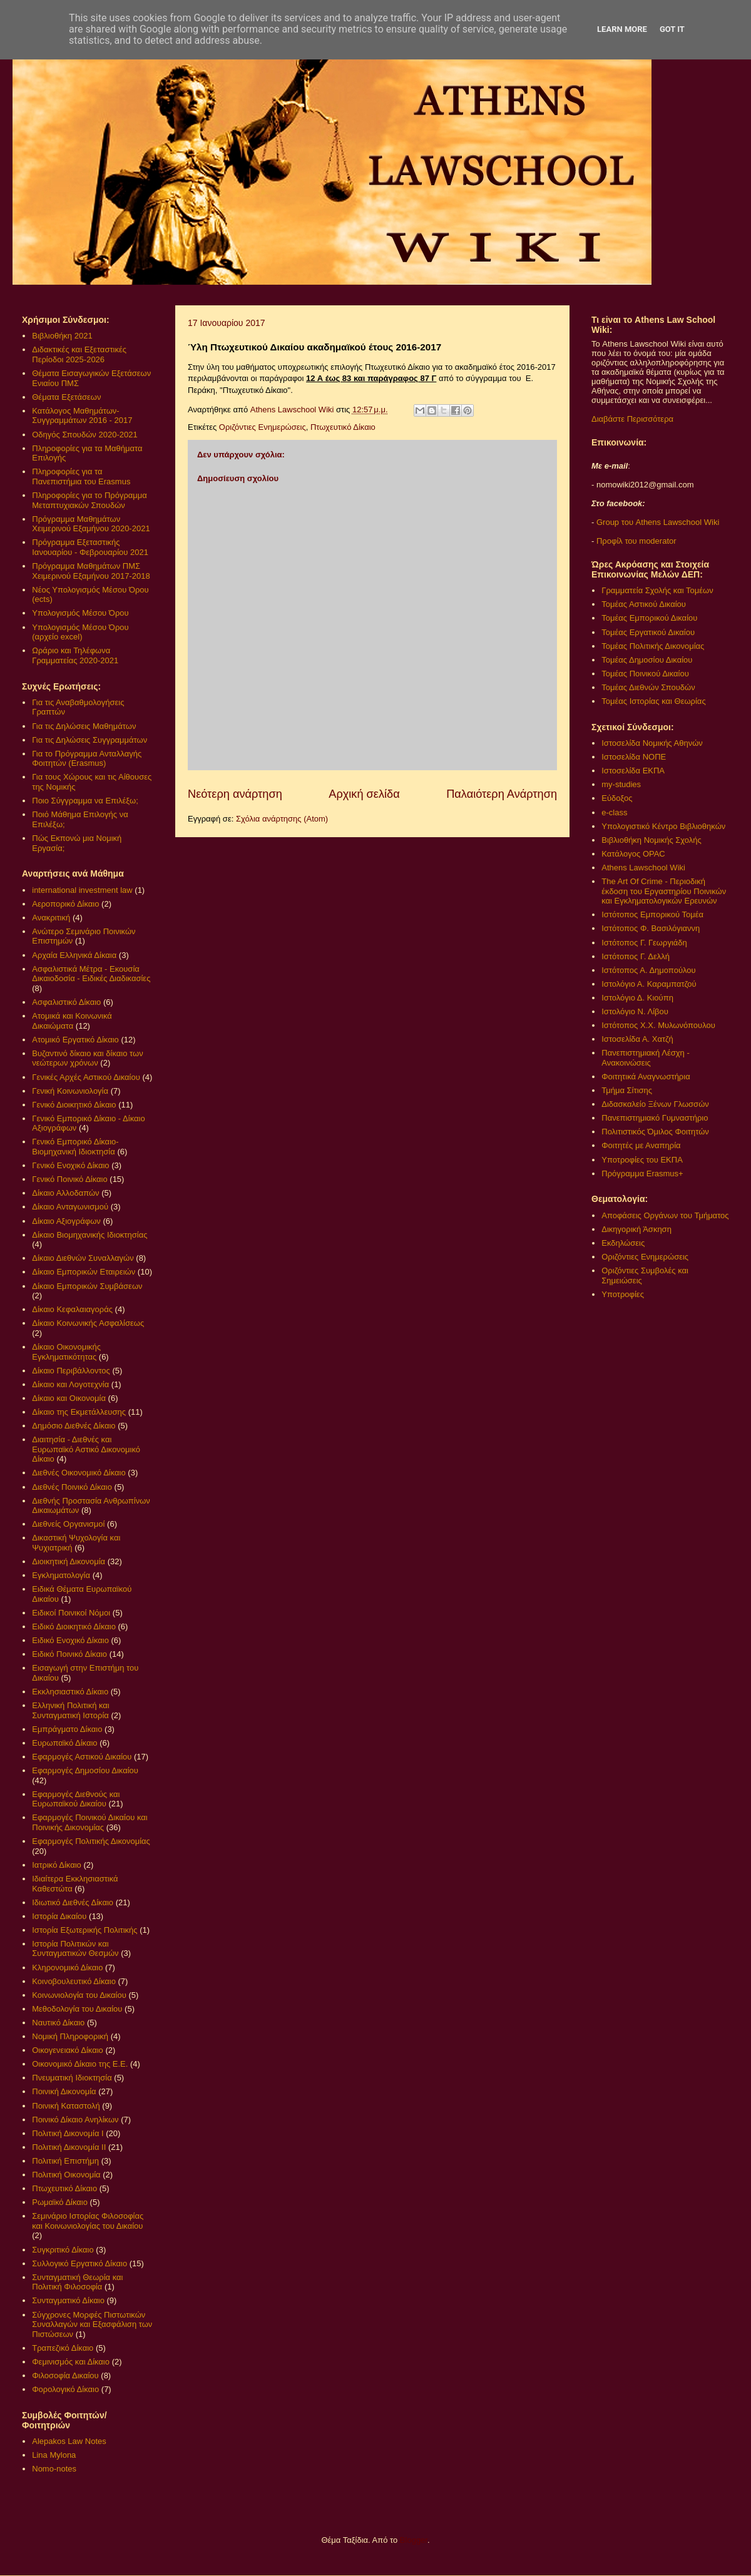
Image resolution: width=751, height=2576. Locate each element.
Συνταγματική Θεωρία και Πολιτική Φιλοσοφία (77, 2282)
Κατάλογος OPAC (633, 853)
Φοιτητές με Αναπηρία (640, 1145)
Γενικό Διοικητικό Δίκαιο (74, 1104)
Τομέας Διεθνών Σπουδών (648, 687)
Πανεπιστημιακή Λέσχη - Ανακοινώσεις (645, 1057)
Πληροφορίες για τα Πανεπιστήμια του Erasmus (81, 476)
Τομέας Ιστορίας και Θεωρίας (653, 701)
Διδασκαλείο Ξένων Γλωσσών (655, 1104)
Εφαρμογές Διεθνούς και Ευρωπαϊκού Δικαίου (76, 1799)
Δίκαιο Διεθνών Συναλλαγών (82, 1258)
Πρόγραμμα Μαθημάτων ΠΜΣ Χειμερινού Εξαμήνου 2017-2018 (91, 571)
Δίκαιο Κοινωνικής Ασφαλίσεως (88, 1323)
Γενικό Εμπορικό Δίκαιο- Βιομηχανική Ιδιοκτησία (75, 1146)
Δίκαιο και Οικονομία (69, 1398)
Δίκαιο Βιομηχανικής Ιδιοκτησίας (89, 1235)
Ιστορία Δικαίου (59, 1916)
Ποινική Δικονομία (64, 2091)
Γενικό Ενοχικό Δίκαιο (70, 1165)
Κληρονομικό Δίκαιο (67, 1967)
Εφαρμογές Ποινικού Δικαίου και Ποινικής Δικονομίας (89, 1822)
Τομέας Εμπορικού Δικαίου (649, 618)
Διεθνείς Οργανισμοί (68, 1524)
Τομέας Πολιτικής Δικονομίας (652, 646)
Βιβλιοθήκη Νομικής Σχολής (651, 840)
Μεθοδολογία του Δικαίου (77, 2008)
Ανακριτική (51, 917)
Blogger (413, 2540)
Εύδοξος (616, 798)
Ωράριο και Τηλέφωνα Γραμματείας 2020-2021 (75, 655)
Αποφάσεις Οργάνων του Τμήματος (664, 1215)
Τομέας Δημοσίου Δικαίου (646, 659)
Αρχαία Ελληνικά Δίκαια (74, 955)
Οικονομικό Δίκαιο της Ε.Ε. (80, 2064)
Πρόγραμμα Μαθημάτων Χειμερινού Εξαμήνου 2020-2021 (91, 524)
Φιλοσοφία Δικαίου (65, 2375)
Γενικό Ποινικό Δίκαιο (69, 1179)
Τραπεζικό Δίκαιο (62, 2348)
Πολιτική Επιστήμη (65, 2161)
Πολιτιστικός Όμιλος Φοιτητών (655, 1131)
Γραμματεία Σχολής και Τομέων (657, 590)
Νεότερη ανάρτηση (235, 794)
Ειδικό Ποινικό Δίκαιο (69, 1654)
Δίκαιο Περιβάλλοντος (71, 1370)
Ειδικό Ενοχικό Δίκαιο (70, 1640)
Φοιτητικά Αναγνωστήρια (645, 1076)
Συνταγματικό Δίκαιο (68, 2300)
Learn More (622, 29)
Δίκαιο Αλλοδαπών (65, 1193)
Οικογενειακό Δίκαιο (67, 2050)
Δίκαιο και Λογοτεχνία (70, 1384)
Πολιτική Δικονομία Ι (67, 2133)
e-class (614, 812)
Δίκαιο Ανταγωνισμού (70, 1206)
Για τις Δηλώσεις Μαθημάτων (84, 726)
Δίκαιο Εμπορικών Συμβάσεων (87, 1286)
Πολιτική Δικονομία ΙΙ (69, 2147)
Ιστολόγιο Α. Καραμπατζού (648, 984)
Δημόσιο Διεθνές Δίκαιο (73, 1425)
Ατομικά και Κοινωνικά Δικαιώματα (72, 1021)
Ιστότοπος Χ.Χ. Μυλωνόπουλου (658, 1025)
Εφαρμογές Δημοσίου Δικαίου (85, 1770)
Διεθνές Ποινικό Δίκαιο (72, 1487)
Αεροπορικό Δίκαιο (65, 904)
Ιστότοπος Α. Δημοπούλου (648, 970)
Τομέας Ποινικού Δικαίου (645, 673)
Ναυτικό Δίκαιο (58, 2022)
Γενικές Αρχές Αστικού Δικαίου (86, 1077)
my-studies (621, 784)
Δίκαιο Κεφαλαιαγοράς (72, 1309)
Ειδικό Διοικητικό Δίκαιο (74, 1626)
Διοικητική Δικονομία (68, 1561)
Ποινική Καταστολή (66, 2105)
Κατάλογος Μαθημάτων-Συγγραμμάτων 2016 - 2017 (82, 415)
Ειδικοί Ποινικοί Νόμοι (71, 1612)
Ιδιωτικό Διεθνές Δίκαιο (72, 1902)
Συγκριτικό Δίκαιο (62, 2249)
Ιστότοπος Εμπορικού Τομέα (652, 914)
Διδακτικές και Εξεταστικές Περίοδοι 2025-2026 (79, 354)
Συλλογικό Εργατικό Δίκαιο (79, 2263)
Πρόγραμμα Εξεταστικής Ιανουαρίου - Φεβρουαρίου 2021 (90, 547)
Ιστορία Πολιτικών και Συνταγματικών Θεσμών (75, 1948)
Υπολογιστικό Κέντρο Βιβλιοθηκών (663, 826)
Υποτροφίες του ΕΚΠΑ (642, 1159)
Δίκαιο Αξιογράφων (66, 1221)
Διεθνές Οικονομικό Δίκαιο (78, 1472)
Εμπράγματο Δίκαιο (67, 1729)
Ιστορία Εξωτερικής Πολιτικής (84, 1930)
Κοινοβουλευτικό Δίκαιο (74, 1981)
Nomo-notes (54, 2468)
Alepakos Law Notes (69, 2441)
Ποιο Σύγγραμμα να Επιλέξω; (85, 800)
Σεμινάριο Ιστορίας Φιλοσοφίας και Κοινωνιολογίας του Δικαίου (87, 2221)
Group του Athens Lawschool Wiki (656, 522)
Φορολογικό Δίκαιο (65, 2389)
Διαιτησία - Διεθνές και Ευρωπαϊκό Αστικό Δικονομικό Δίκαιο (86, 1449)
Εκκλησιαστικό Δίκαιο (70, 1691)
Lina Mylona (54, 2455)
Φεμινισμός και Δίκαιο (71, 2361)
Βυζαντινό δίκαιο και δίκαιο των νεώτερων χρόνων (87, 1058)
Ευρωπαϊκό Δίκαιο (64, 1743)
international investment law (82, 890)
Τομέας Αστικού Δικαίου (643, 604)
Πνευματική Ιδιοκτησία (71, 2077)
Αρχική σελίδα (364, 794)
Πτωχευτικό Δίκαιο (343, 427)
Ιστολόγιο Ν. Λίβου (634, 1011)
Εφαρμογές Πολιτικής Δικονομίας (91, 1841)
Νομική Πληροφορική (70, 2036)
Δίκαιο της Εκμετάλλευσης (79, 1412)
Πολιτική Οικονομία (66, 2174)
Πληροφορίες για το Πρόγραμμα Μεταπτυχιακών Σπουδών (89, 500)
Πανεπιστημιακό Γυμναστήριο (654, 1118)
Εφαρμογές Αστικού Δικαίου (81, 1756)
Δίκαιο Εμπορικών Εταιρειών (83, 1271)
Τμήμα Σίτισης (626, 1090)
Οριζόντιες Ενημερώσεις (262, 427)
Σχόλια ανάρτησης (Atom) (282, 818)
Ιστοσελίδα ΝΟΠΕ (633, 756)
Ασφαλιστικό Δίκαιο (66, 1002)
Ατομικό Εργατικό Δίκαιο (75, 1039)
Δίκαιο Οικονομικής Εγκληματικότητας (66, 1352)
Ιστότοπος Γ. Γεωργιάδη (644, 942)
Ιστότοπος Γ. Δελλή (635, 956)
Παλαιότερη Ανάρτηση (501, 794)
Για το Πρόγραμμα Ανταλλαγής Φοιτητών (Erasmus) (86, 758)
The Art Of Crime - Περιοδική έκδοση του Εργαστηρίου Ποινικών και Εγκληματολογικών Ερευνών (663, 891)
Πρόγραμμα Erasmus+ (642, 1173)
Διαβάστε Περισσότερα (632, 419)
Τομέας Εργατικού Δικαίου (648, 632)
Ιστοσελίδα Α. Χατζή (637, 1039)
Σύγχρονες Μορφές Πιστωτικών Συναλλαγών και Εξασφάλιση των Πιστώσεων (92, 2324)
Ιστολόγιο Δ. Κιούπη (637, 997)
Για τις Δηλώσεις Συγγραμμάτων (89, 740)
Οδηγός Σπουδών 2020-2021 (84, 434)
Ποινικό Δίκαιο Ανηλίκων (75, 2119)
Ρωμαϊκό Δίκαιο (60, 2202)
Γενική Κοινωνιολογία (70, 1091)
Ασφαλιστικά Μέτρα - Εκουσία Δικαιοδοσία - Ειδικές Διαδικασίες (91, 974)
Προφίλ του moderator (636, 541)
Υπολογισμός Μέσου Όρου (80, 613)
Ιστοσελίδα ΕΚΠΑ (633, 770)
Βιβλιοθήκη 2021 (62, 335)
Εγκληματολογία (61, 1575)
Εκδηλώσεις (623, 1243)
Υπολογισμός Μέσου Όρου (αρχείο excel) (80, 632)
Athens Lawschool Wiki (643, 867)
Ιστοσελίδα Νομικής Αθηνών (652, 743)
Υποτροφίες (622, 1294)
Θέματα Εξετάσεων (66, 397)
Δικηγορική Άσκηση (636, 1229)
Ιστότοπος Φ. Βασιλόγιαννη (650, 928)
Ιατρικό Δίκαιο (56, 1865)
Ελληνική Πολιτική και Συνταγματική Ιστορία (71, 1710)
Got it (672, 29)
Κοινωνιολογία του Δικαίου (79, 1995)
